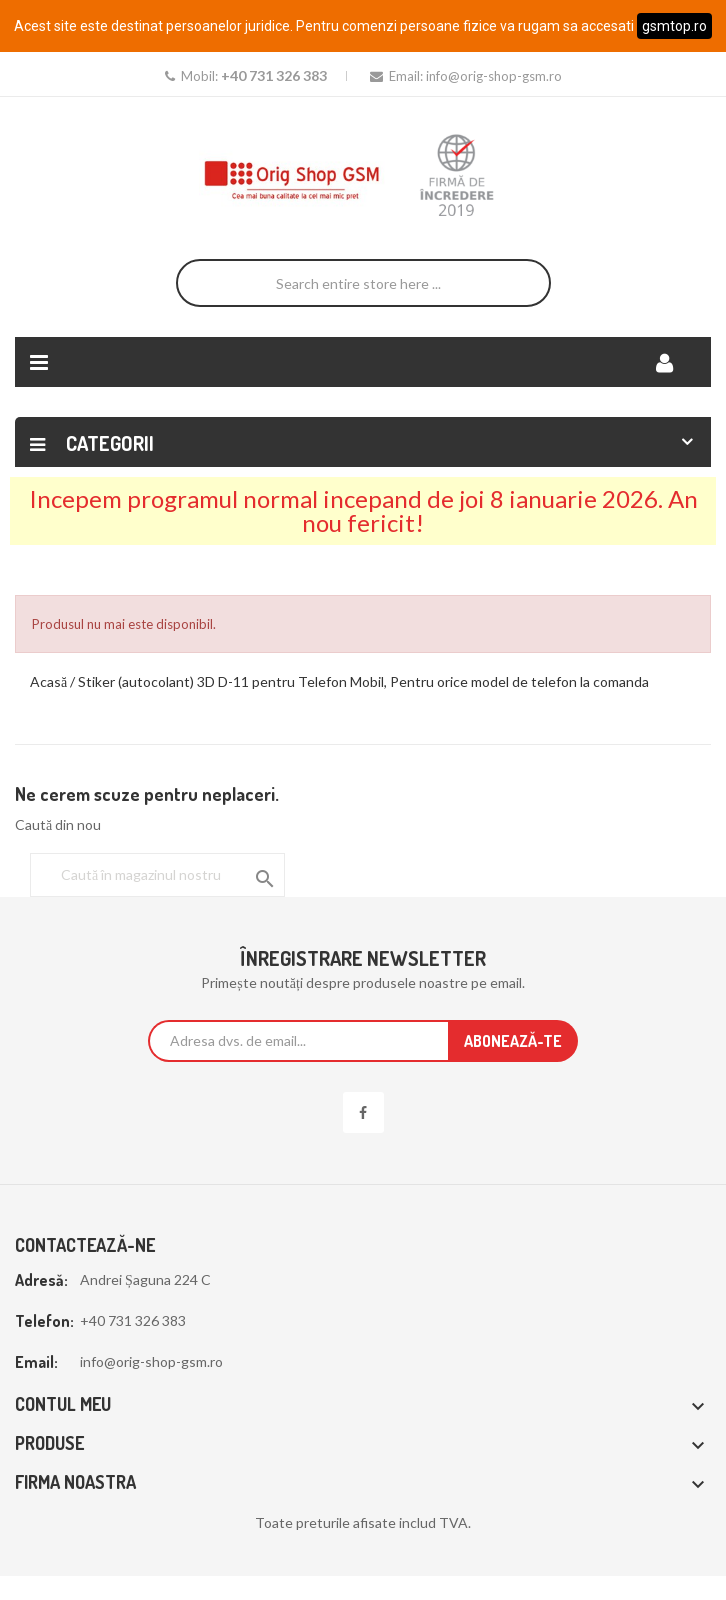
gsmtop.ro (674, 26)
